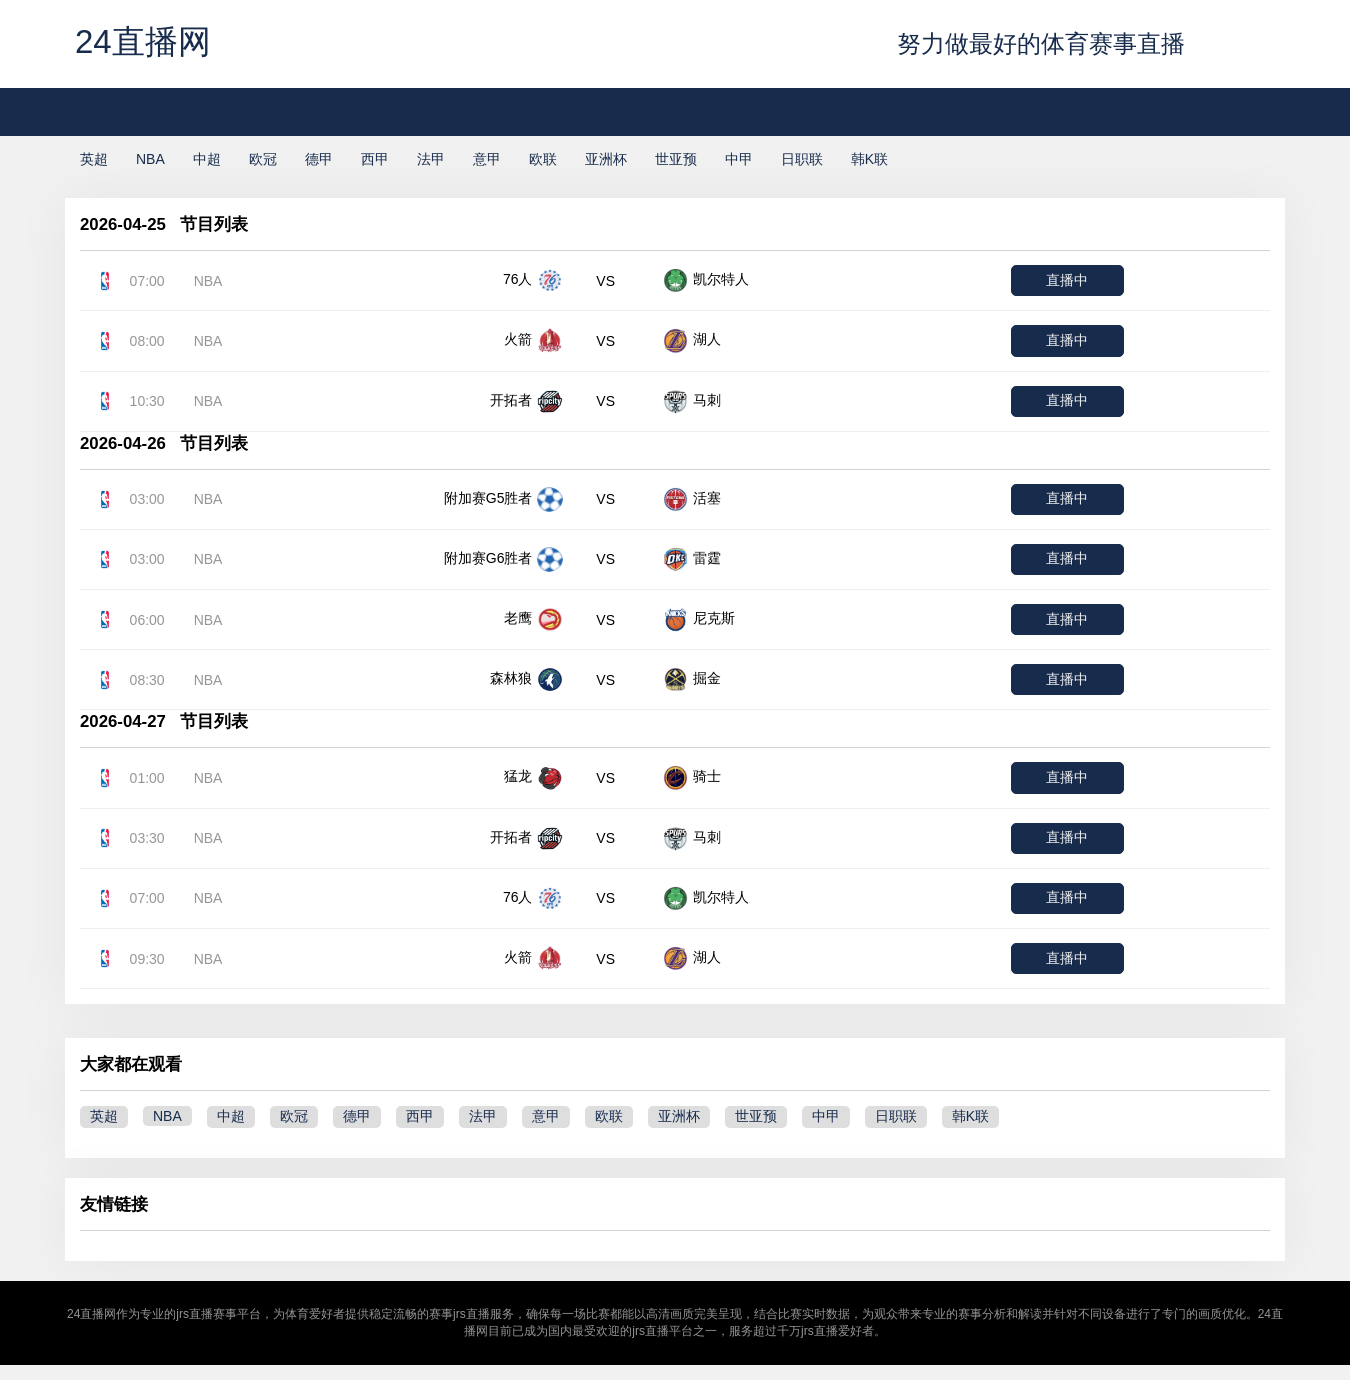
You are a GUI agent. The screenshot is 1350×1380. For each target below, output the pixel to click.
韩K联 (869, 159)
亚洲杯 (606, 159)
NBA (150, 159)
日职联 (802, 159)
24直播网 (143, 41)
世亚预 (676, 159)
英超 (94, 159)
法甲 (431, 159)
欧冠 (263, 159)
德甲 (319, 159)
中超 (207, 159)
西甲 (375, 159)
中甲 (739, 159)
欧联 (543, 159)
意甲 (487, 159)
